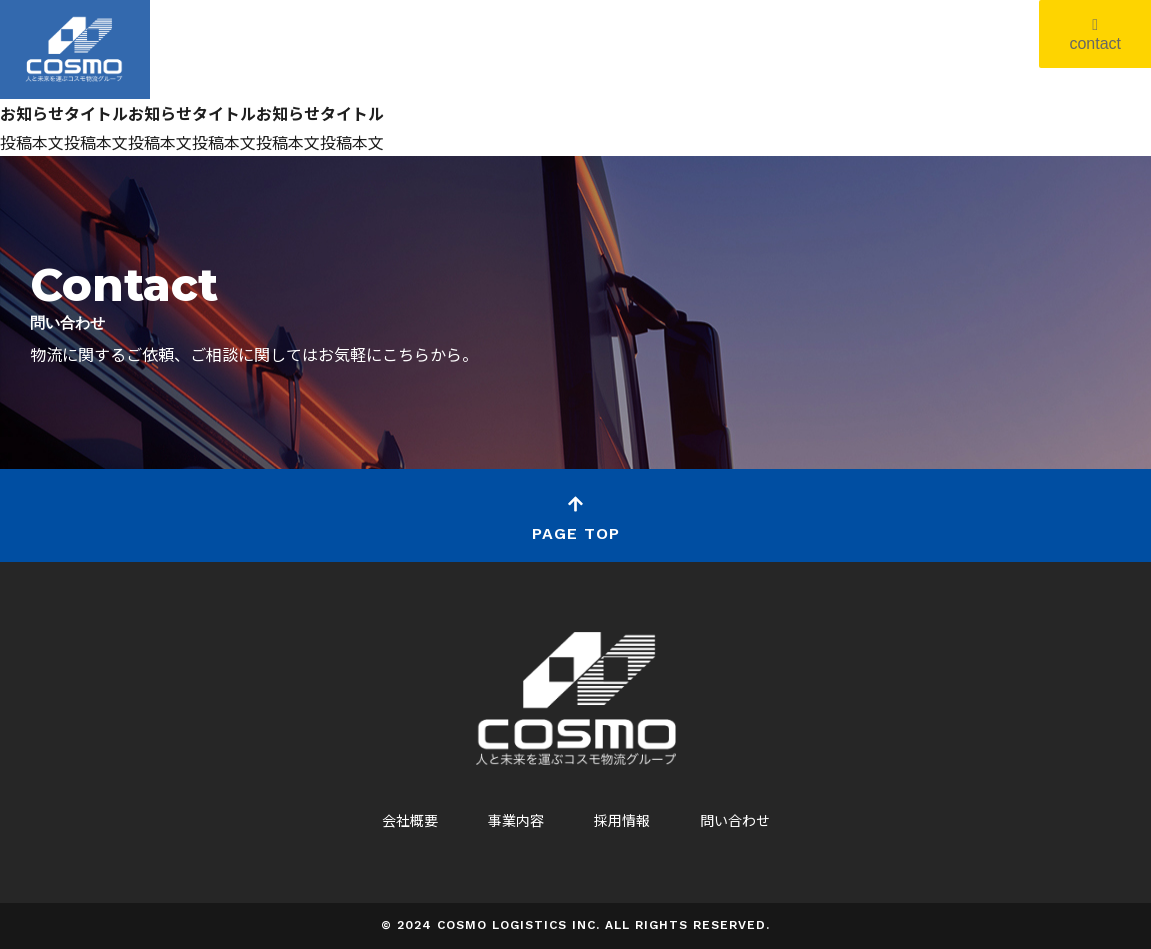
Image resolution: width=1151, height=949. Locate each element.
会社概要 (410, 820)
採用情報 (622, 820)
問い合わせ (735, 820)
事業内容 (516, 820)
